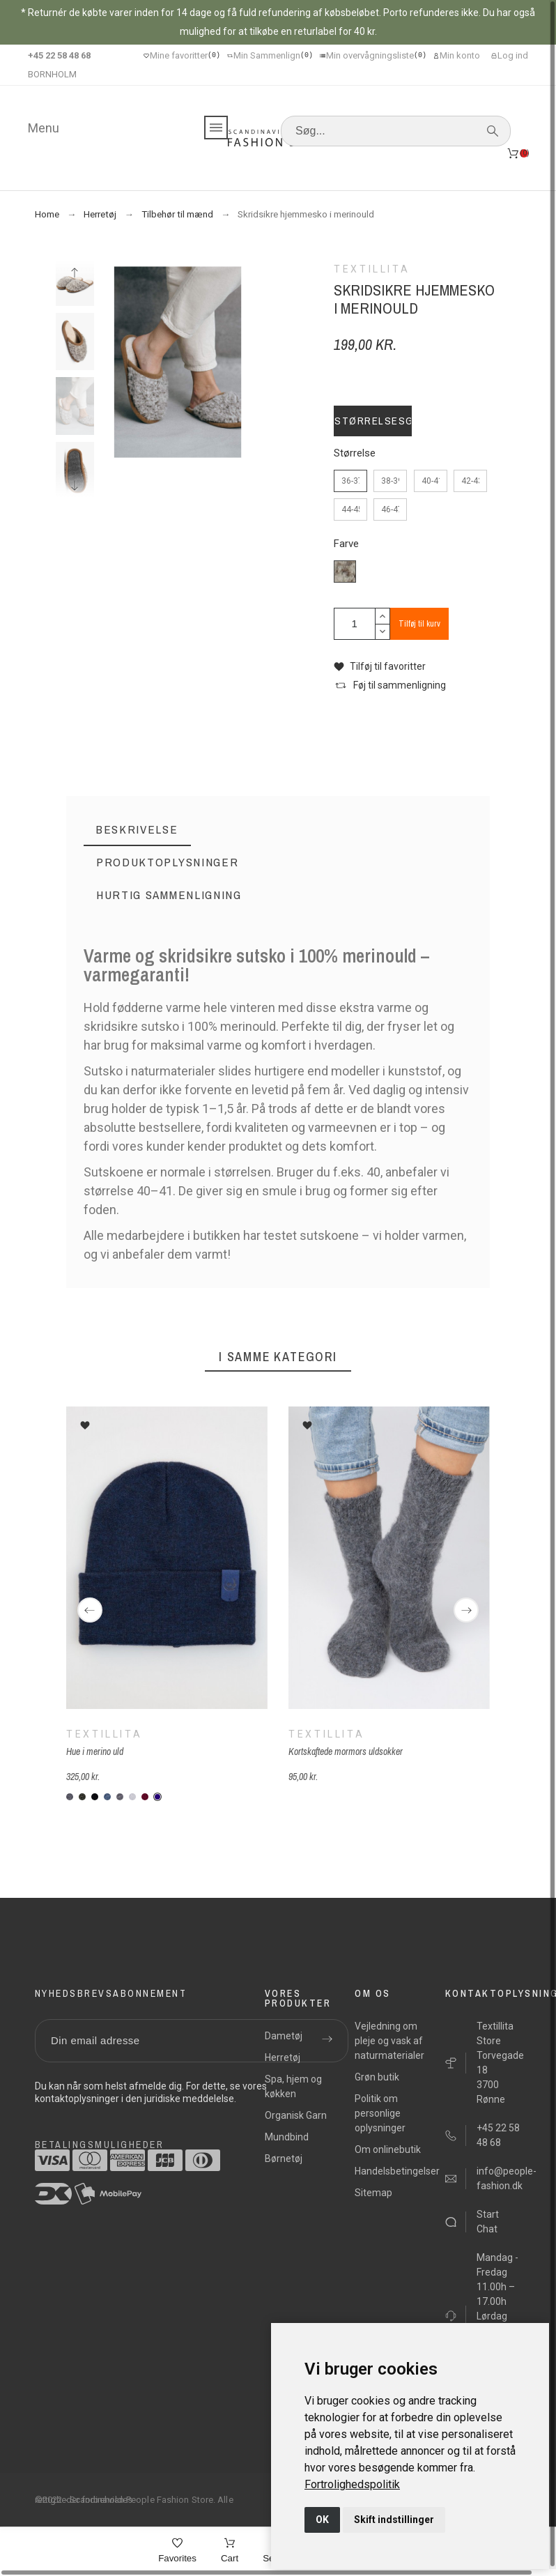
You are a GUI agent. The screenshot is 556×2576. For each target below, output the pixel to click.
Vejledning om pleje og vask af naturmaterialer (389, 2041)
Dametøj (283, 2035)
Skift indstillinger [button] (394, 2519)
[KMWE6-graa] (119, 1796)
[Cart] (229, 2551)
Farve (346, 544)
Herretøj (282, 2057)
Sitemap (373, 2192)
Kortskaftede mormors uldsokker (345, 1751)
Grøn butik (377, 2077)
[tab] (137, 829)
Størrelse (355, 453)
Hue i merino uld (94, 1751)
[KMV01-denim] (107, 1796)
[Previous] (89, 1610)
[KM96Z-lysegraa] (132, 1796)
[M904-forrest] (82, 1796)
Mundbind (287, 2136)
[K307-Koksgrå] (69, 1796)
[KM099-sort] (94, 1796)
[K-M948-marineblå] (157, 1796)
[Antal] (355, 624)
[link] (352, 2484)
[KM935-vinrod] (144, 1796)
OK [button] (322, 2519)
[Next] (466, 1610)
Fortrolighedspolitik (352, 2484)
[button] (380, 666)
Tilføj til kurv (419, 623)
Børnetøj (283, 2158)
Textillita (104, 1733)
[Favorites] (177, 2551)
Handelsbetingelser (397, 2171)
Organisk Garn (296, 2115)
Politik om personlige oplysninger (380, 2113)
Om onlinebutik (388, 2149)
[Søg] (396, 131)
